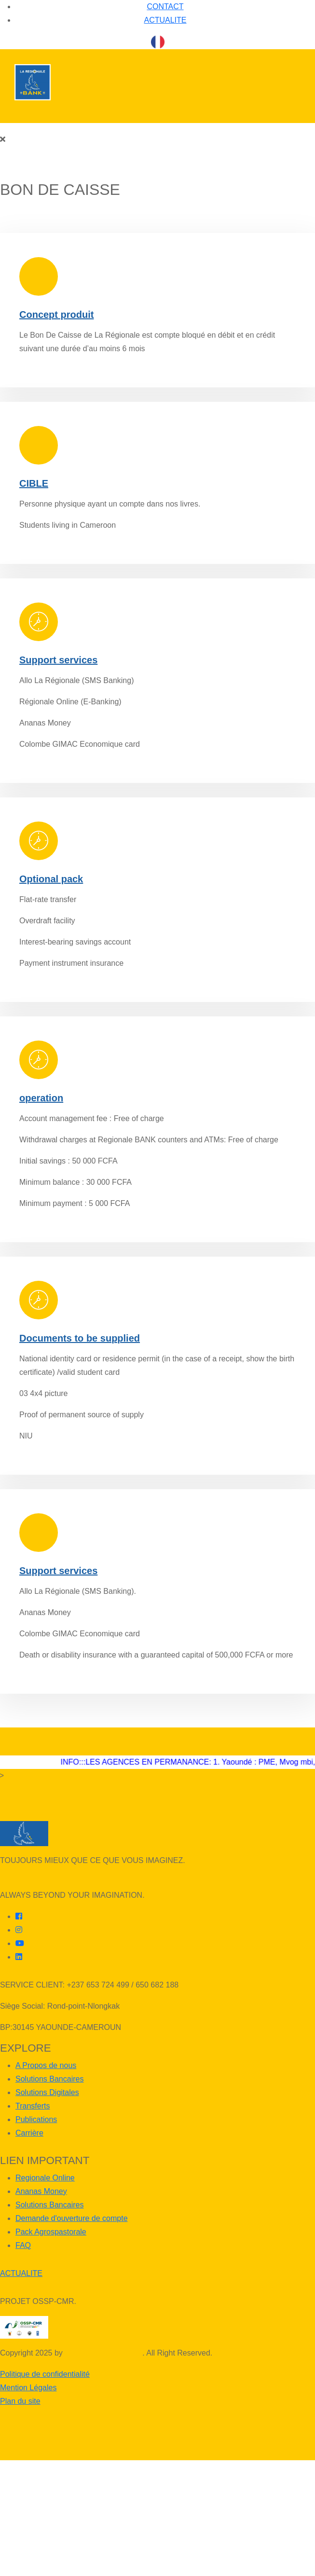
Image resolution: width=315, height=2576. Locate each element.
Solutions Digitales (47, 2092)
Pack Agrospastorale (50, 2232)
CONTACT (165, 6)
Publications (36, 2119)
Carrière (29, 2133)
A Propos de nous (45, 2065)
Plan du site (20, 2401)
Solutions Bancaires (49, 2079)
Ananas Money (41, 2191)
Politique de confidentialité (45, 2374)
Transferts (32, 2106)
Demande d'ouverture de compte (71, 2218)
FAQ (23, 2245)
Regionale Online (45, 2178)
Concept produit (56, 314)
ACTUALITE (165, 20)
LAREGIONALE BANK (103, 2353)
